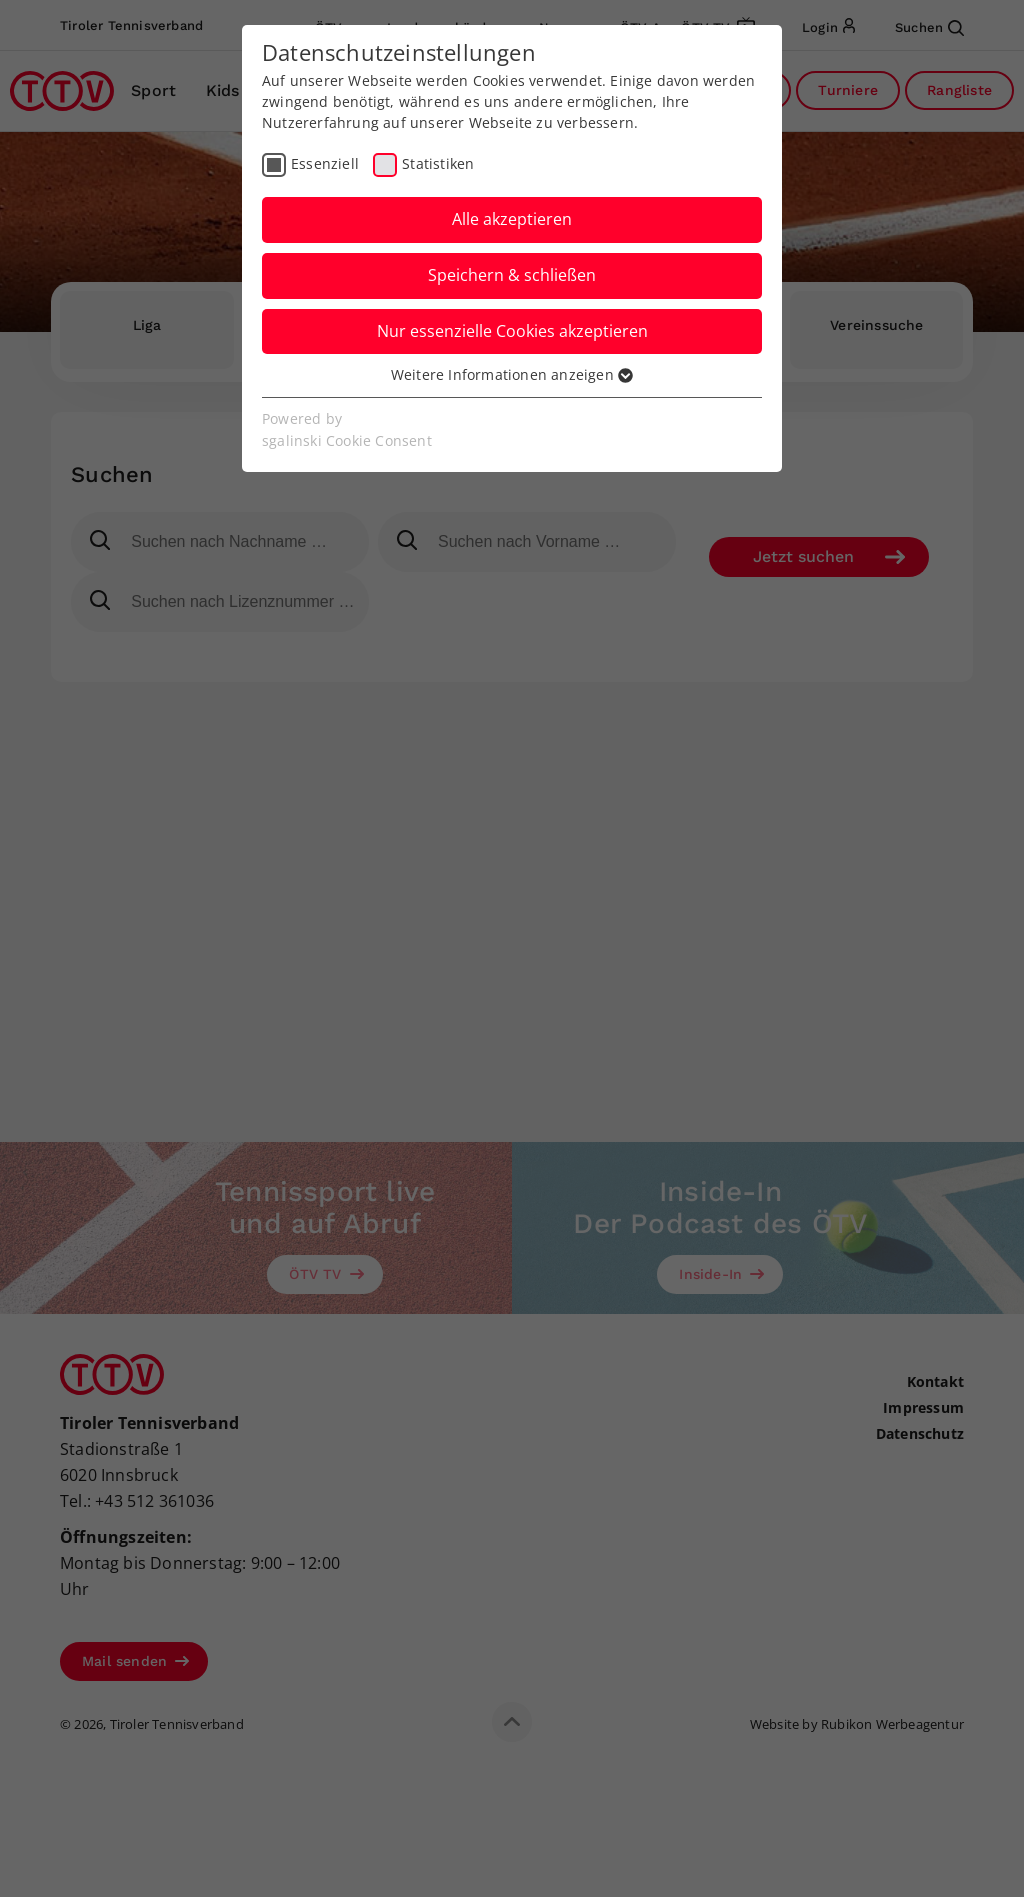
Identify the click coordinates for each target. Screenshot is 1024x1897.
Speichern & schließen (512, 275)
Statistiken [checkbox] (438, 163)
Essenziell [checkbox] (325, 163)
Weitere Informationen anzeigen (512, 374)
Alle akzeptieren (512, 219)
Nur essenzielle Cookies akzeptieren (512, 331)
